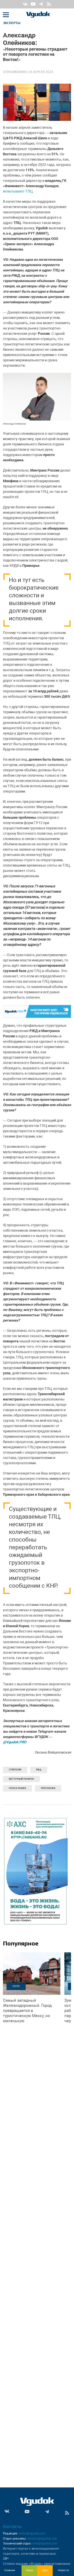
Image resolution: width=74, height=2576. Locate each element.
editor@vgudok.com (32, 2533)
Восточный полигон (21, 1779)
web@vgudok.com (44, 2543)
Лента (16, 1986)
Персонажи (48, 1788)
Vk (25, 4)
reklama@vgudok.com (42, 2538)
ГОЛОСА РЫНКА (17, 1788)
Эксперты (11, 23)
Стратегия (15, 1770)
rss (49, 4)
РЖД (38, 1770)
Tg (41, 4)
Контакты (12, 2526)
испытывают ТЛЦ (18, 191)
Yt (33, 4)
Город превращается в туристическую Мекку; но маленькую (27, 2010)
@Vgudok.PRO (14, 1742)
